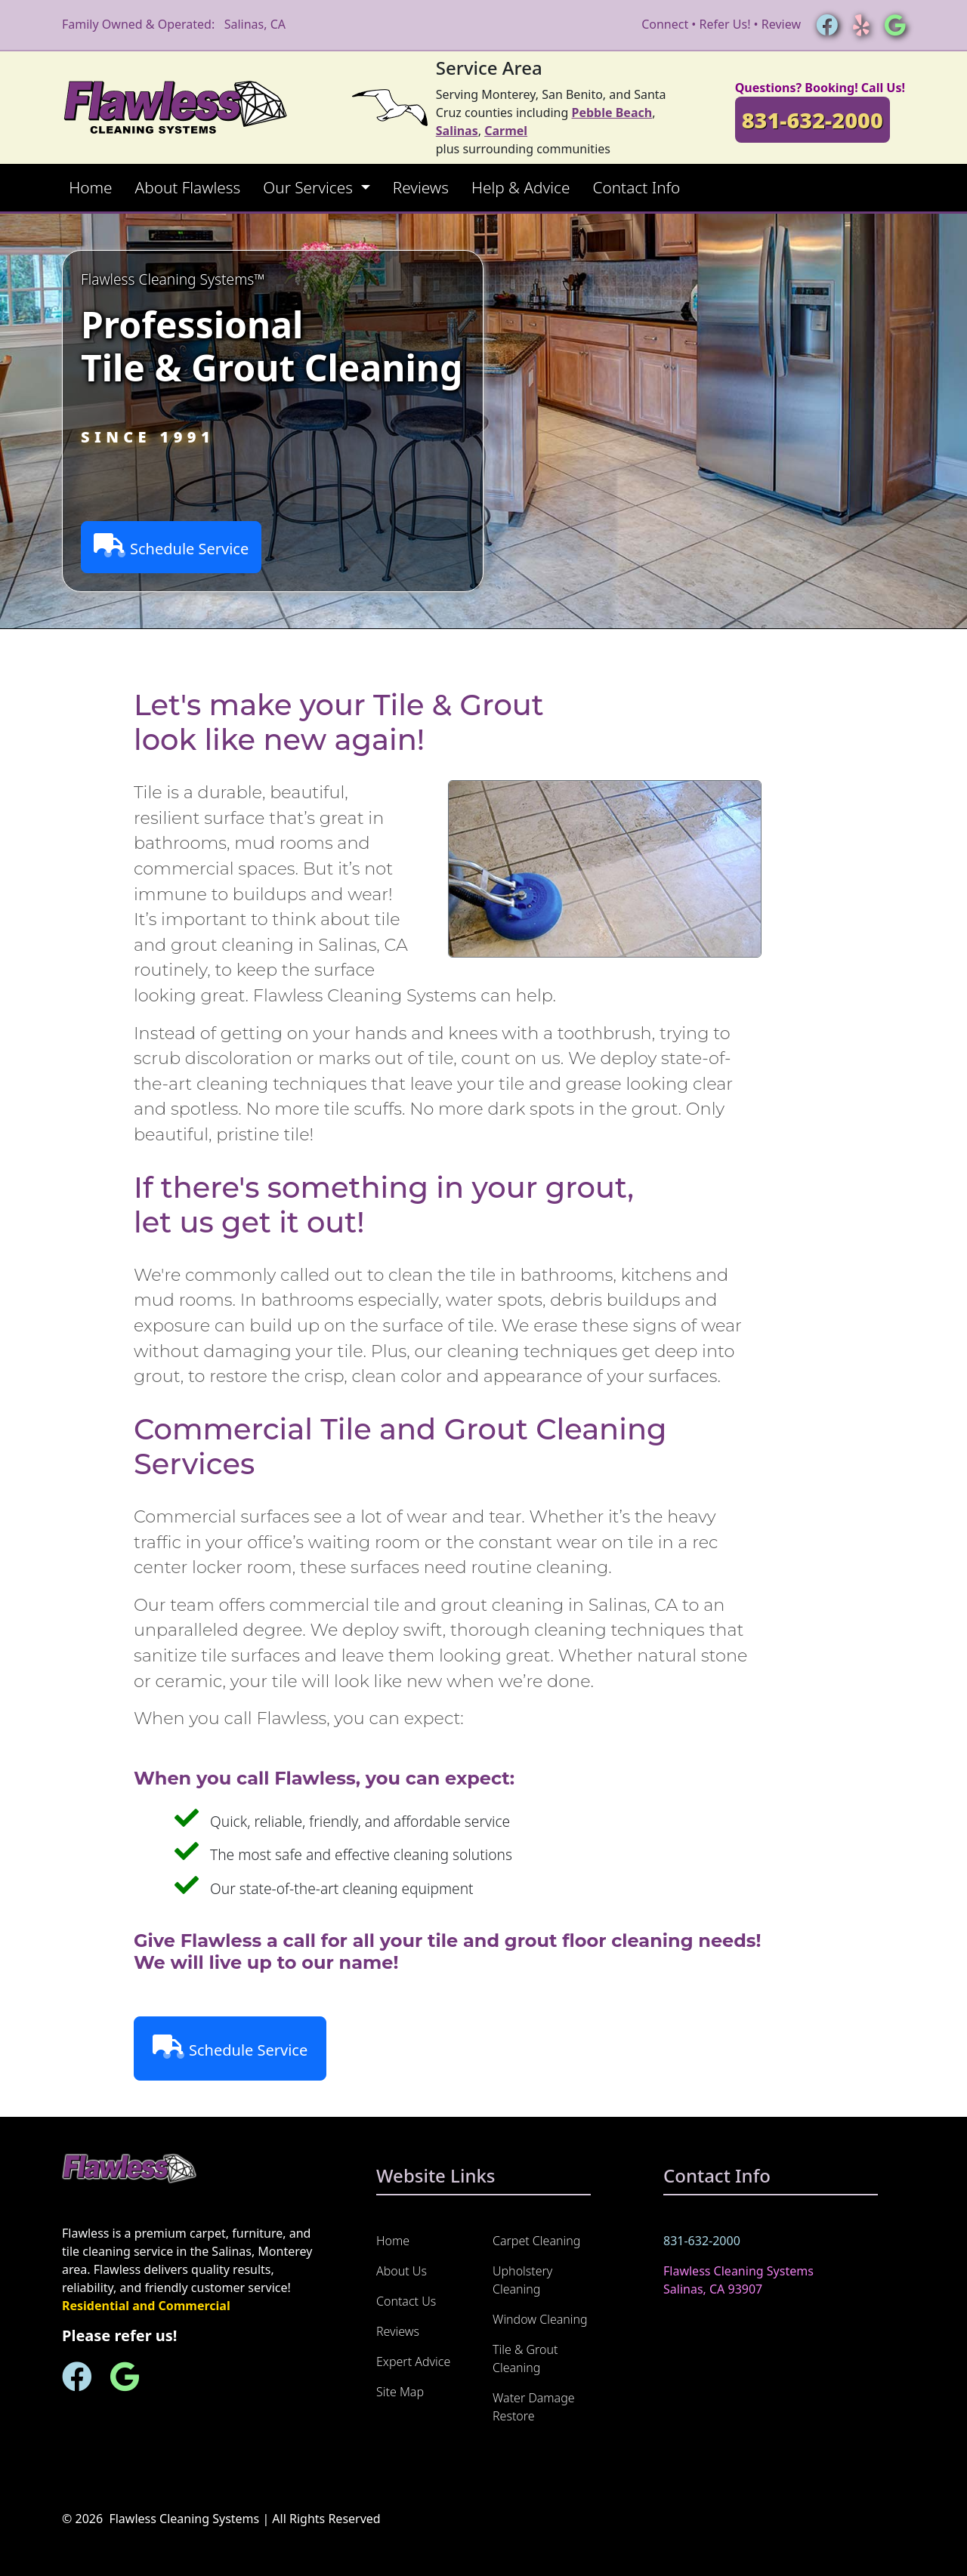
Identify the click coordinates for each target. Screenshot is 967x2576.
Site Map (400, 2391)
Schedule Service (171, 546)
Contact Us (406, 2301)
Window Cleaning (540, 2319)
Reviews (421, 187)
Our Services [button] (310, 187)
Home (90, 187)
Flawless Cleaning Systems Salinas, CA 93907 (738, 2280)
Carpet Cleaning (536, 2240)
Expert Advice (413, 2361)
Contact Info (636, 187)
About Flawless (188, 187)
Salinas (457, 130)
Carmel (505, 130)
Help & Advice (520, 187)
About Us (401, 2271)
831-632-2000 (812, 119)
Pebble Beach (612, 112)
